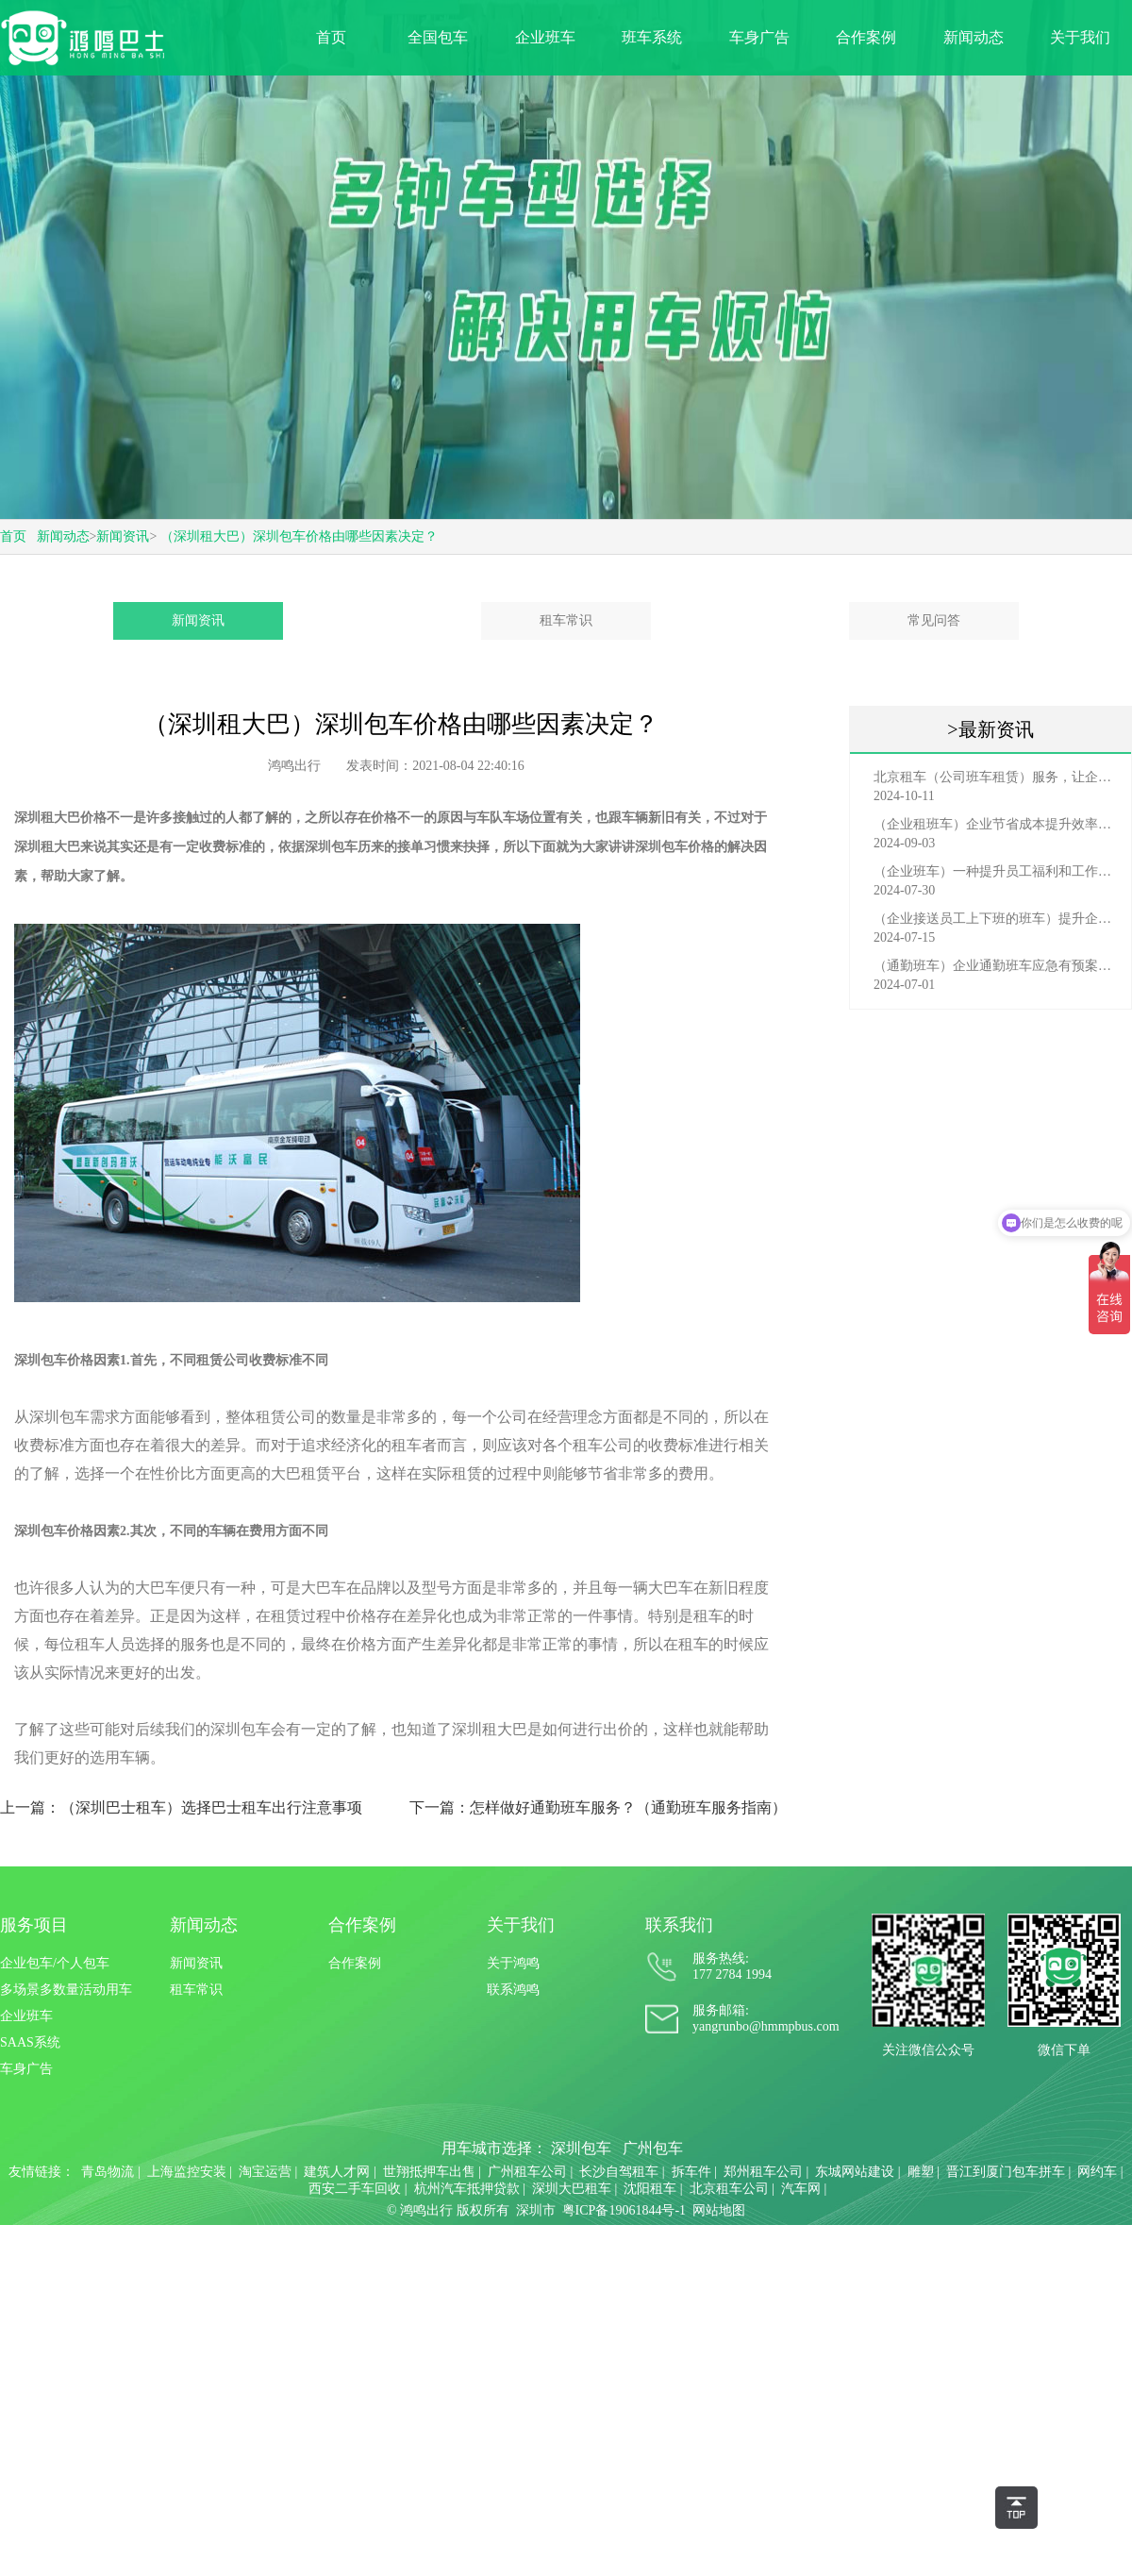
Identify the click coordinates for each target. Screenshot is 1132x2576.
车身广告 (759, 37)
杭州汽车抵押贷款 (467, 2189)
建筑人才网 (337, 2172)
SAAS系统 (30, 2042)
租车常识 (566, 620)
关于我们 (1080, 37)
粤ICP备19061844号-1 (624, 2210)
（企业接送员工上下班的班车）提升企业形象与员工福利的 (995, 919)
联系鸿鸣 (513, 1989)
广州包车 (653, 2148)
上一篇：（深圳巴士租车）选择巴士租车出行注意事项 (181, 1807)
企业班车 (545, 37)
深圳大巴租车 (571, 2189)
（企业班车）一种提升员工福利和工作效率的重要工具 (995, 871)
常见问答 (933, 620)
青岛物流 (107, 2172)
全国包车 (438, 37)
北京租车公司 (729, 2189)
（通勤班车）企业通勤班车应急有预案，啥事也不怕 (995, 966)
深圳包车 (581, 2148)
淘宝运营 (265, 2172)
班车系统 (652, 37)
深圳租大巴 (47, 847)
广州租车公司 (527, 2172)
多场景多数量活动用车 (66, 1989)
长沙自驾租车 (618, 2172)
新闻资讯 (122, 536)
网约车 (1097, 2172)
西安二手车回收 (354, 2189)
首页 (331, 37)
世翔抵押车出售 (429, 2172)
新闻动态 (973, 37)
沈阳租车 (650, 2189)
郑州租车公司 (763, 2172)
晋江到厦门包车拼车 (1005, 2172)
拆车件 (691, 2172)
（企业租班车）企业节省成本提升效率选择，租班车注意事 (995, 824)
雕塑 (920, 2172)
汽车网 (801, 2189)
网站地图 (718, 2210)
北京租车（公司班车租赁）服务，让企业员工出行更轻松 (995, 777)
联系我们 (679, 1924)
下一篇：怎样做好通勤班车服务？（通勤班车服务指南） (598, 1807)
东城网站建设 (854, 2172)
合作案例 (866, 37)
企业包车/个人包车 (54, 1963)
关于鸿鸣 (513, 1963)
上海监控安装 (186, 2172)
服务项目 (34, 1924)
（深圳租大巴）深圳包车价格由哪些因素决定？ (299, 536)
